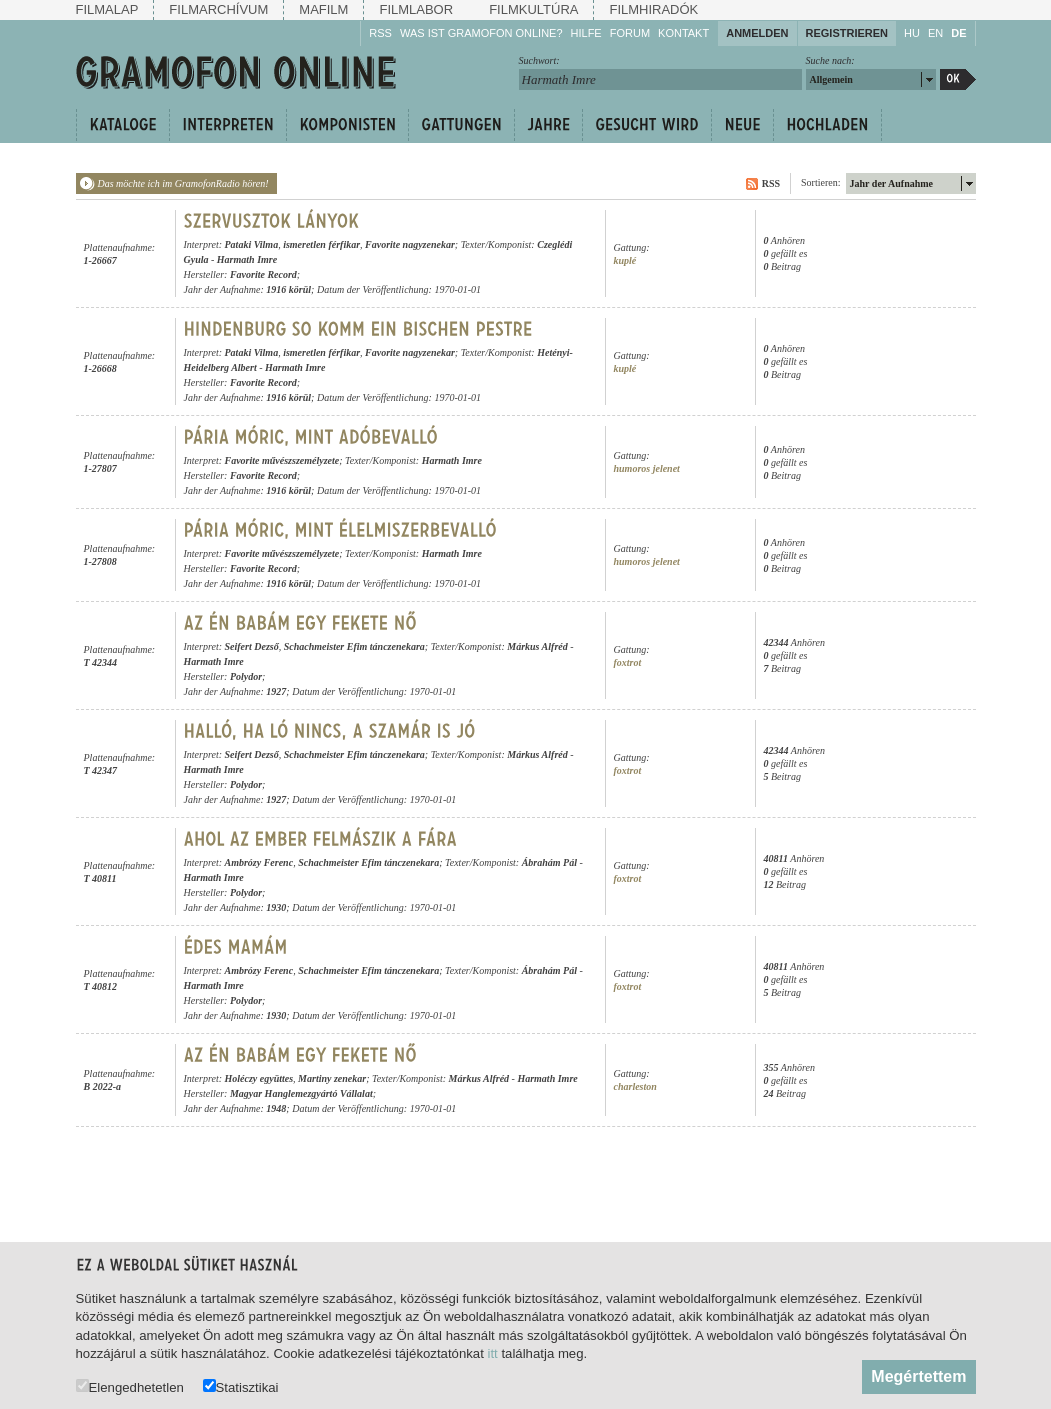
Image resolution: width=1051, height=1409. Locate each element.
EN (935, 33)
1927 (276, 691)
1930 (276, 907)
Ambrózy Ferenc (259, 862)
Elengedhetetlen (130, 1386)
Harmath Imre (247, 259)
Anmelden (757, 33)
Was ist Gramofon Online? (481, 33)
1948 (276, 1108)
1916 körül (288, 289)
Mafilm (323, 9)
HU (912, 33)
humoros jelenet (647, 468)
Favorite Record (263, 274)
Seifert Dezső (252, 646)
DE (958, 33)
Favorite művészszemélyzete (282, 460)
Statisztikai (241, 1386)
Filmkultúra (533, 9)
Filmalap (107, 9)
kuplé (625, 260)
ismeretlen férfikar (321, 244)
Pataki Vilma (252, 244)
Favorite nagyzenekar (410, 244)
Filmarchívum (218, 9)
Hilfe (586, 33)
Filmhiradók (653, 9)
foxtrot (628, 662)
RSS (380, 33)
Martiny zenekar (332, 1078)
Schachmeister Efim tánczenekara (354, 646)
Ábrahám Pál (549, 862)
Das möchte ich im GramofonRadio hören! (183, 183)
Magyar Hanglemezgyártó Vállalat (301, 1093)
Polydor (246, 676)
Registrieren (847, 33)
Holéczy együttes (259, 1078)
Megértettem (918, 1376)
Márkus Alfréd (537, 646)
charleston (635, 1086)
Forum (630, 33)
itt (493, 1353)
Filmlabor (416, 9)
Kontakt (683, 33)
